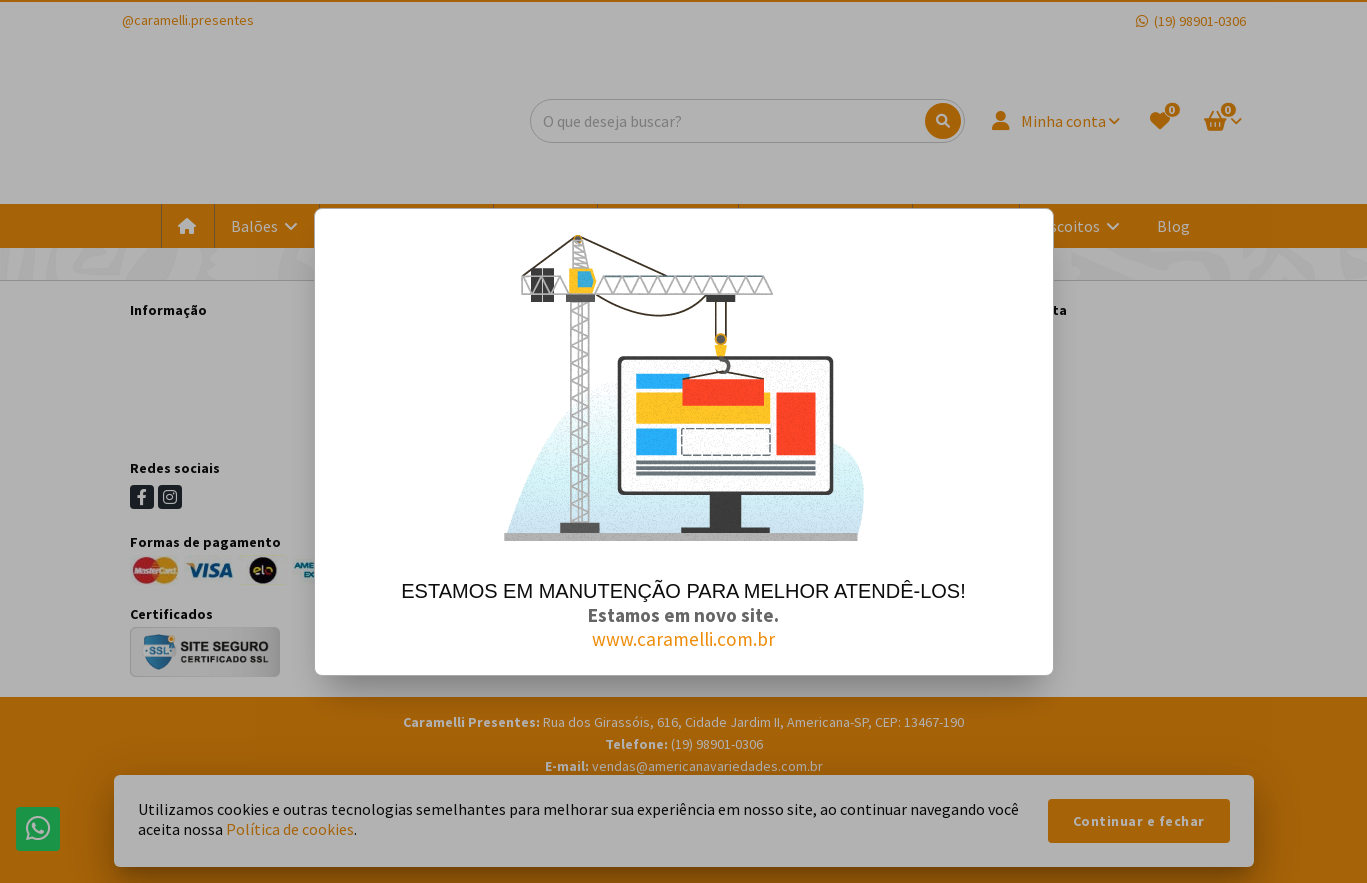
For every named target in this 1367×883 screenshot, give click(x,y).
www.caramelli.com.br (683, 639)
